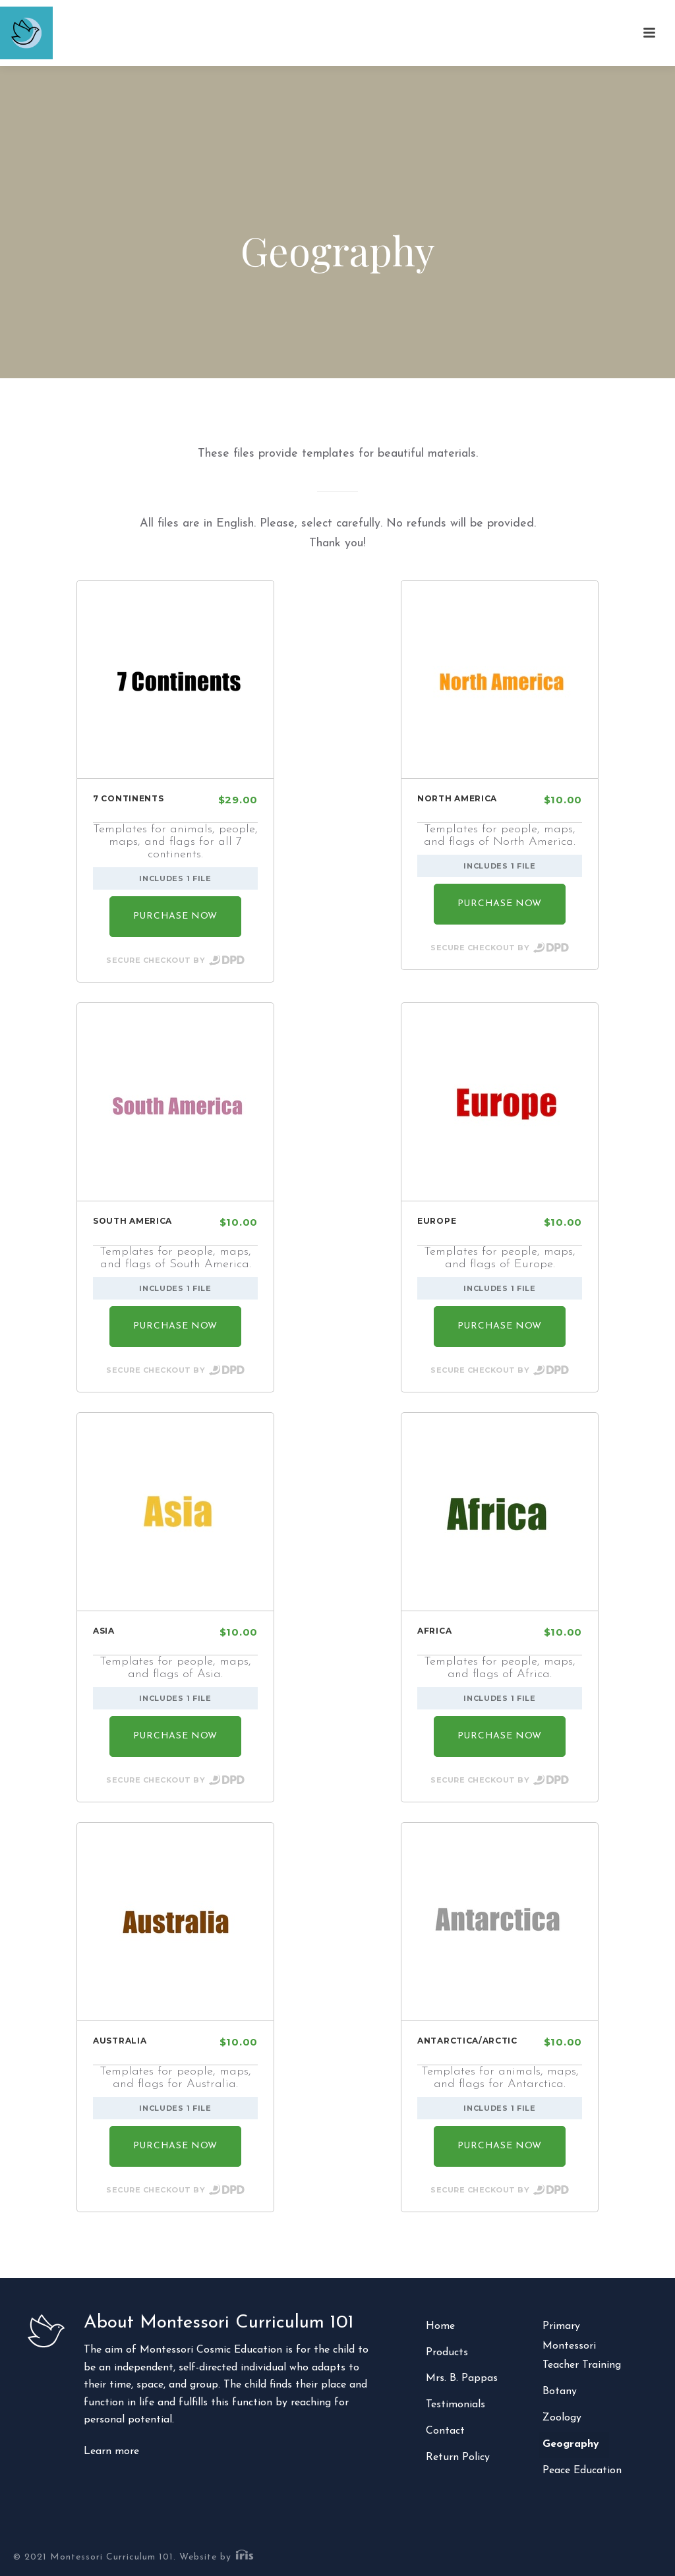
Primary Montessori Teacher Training (582, 2346)
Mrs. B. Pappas (462, 2378)
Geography (571, 2444)
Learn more (111, 2451)
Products (447, 2352)
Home (440, 2326)
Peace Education (582, 2470)
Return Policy (458, 2457)
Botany (560, 2391)
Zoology (562, 2418)
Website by (216, 2557)
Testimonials (455, 2404)
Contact (445, 2431)
